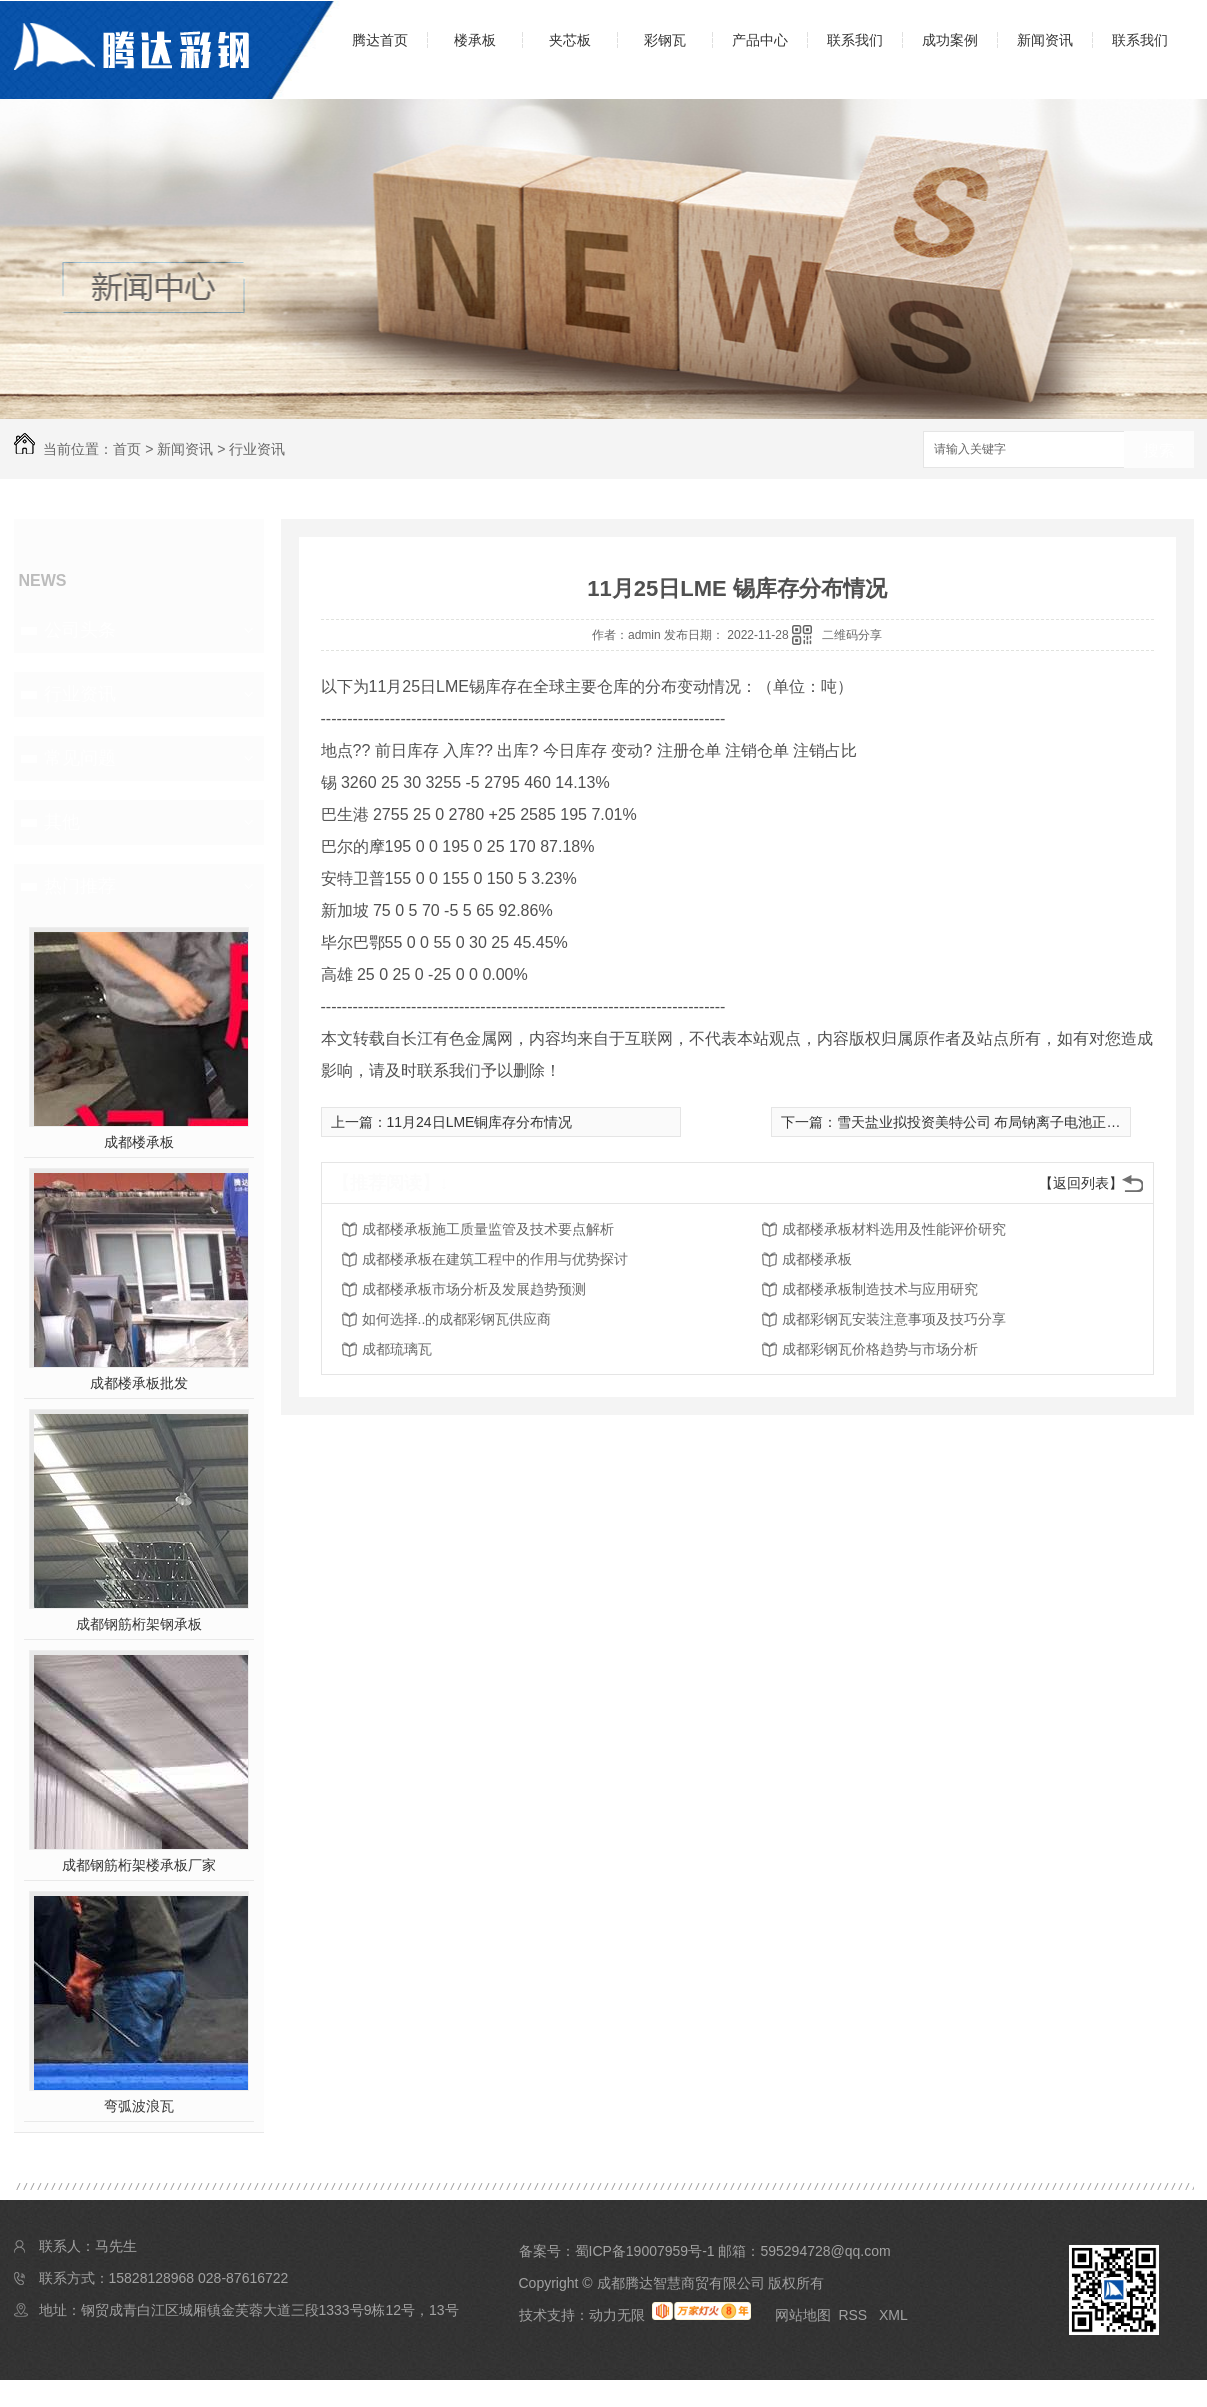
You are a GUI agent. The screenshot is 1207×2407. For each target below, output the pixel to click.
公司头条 (80, 630)
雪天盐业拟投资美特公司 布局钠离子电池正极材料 (993, 1122)
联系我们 (855, 40)
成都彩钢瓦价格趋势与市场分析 (880, 1349)
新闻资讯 (1045, 40)
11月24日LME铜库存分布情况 (480, 1122)
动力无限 (617, 2315)
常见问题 (80, 758)
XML (893, 2315)
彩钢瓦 (665, 40)
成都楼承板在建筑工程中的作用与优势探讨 (495, 1259)
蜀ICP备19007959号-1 (645, 2251)
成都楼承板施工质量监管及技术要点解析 (488, 1229)
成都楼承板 (139, 1142)
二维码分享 (852, 635)
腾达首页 (380, 40)
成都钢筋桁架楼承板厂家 (139, 1865)
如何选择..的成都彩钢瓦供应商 (457, 1319)
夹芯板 (570, 40)
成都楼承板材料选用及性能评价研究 (894, 1229)
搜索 (1159, 450)
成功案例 (950, 40)
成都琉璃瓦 (397, 1349)
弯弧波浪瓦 (139, 2106)
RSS (854, 2315)
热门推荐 (80, 886)
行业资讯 (257, 449)
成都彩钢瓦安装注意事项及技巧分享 (894, 1319)
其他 (62, 822)
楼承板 (475, 40)
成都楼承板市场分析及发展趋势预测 (474, 1289)
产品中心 (760, 40)
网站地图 (803, 2315)
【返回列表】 (1081, 1183)
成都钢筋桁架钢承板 (139, 1624)
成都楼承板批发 (139, 1383)
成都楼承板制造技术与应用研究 (880, 1289)
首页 (127, 449)
